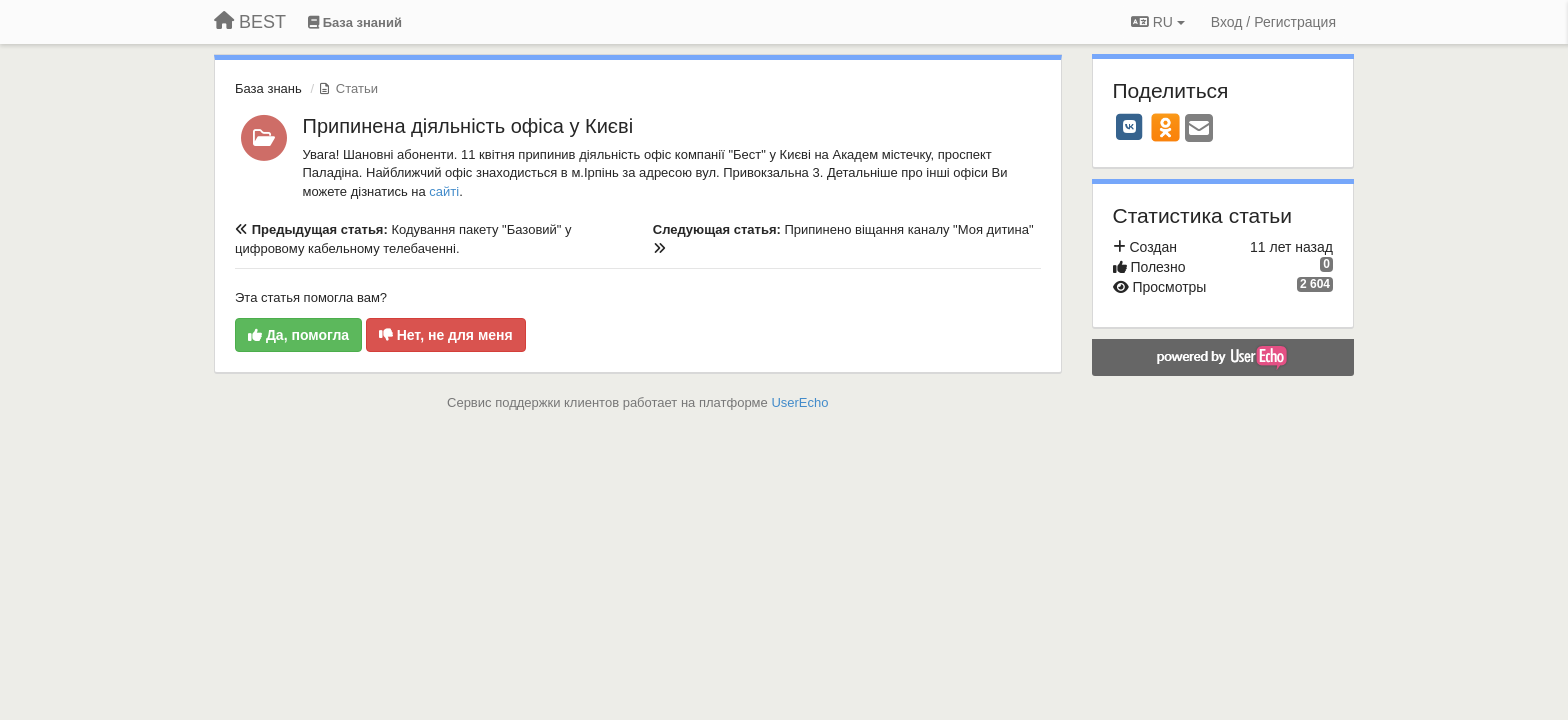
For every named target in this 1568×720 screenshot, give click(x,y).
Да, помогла (298, 335)
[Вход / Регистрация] (1273, 22)
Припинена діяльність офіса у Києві (468, 126)
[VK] (1130, 127)
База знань (268, 88)
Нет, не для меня (446, 335)
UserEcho (799, 402)
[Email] (1199, 129)
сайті (444, 191)
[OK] (1165, 127)
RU (1158, 22)
